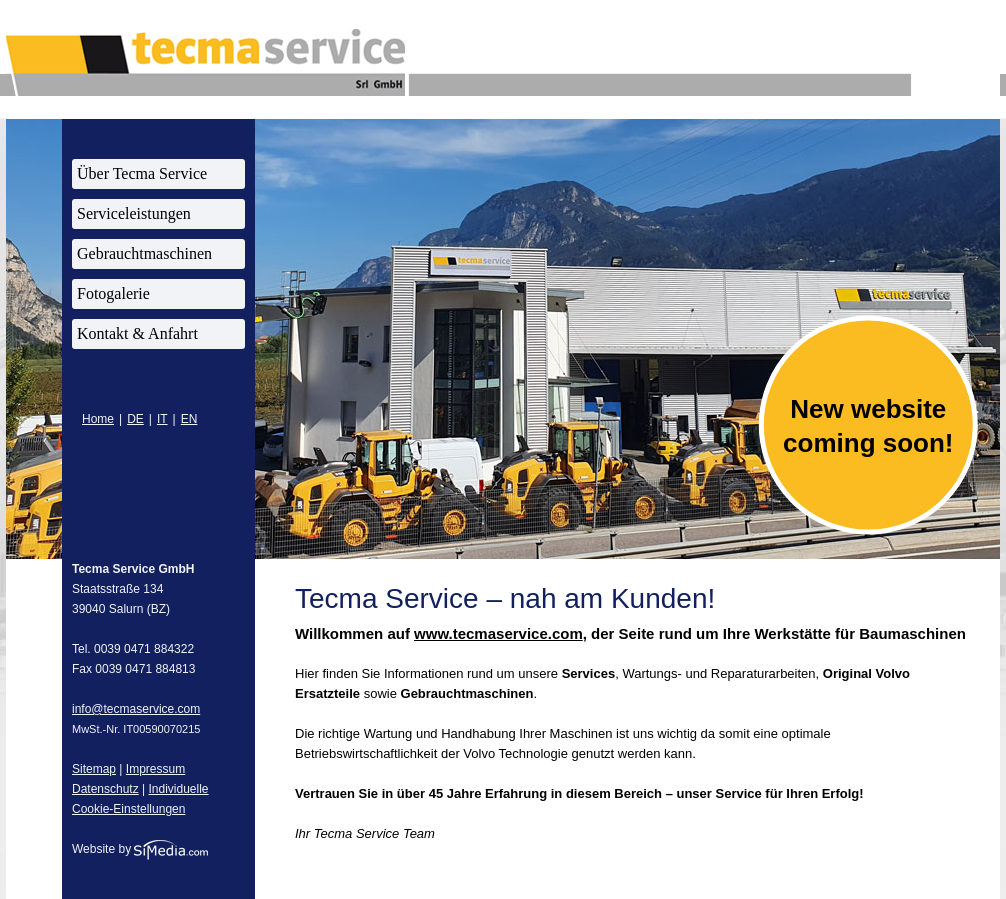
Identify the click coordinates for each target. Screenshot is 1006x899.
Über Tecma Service (142, 173)
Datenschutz (105, 789)
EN (189, 419)
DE (135, 419)
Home (98, 419)
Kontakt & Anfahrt (137, 333)
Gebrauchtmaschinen (144, 253)
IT (162, 419)
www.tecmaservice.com (498, 633)
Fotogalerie (113, 293)
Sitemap (94, 769)
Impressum (155, 769)
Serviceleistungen (134, 213)
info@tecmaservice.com (136, 709)
